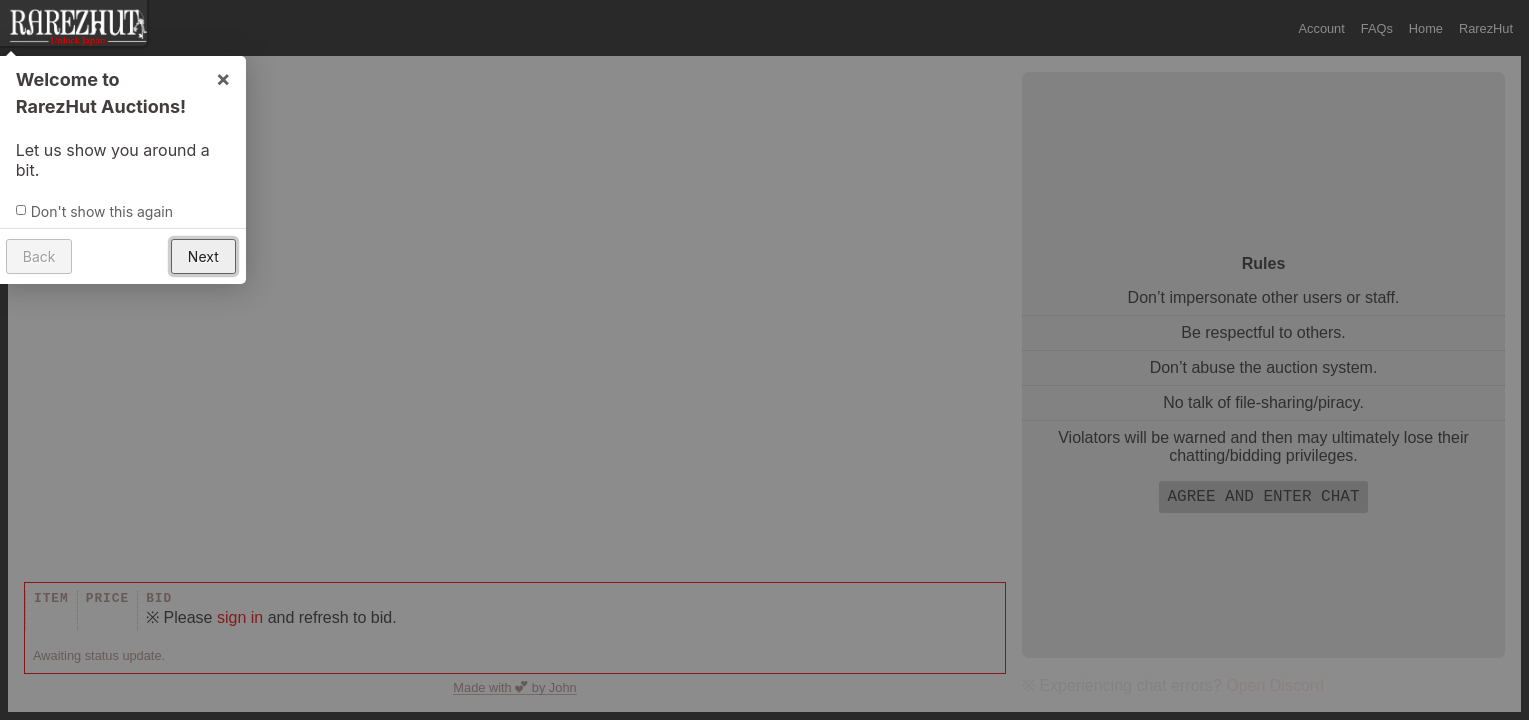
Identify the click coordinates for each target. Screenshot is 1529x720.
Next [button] (202, 255)
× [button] (222, 77)
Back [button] (38, 255)
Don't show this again (101, 210)
